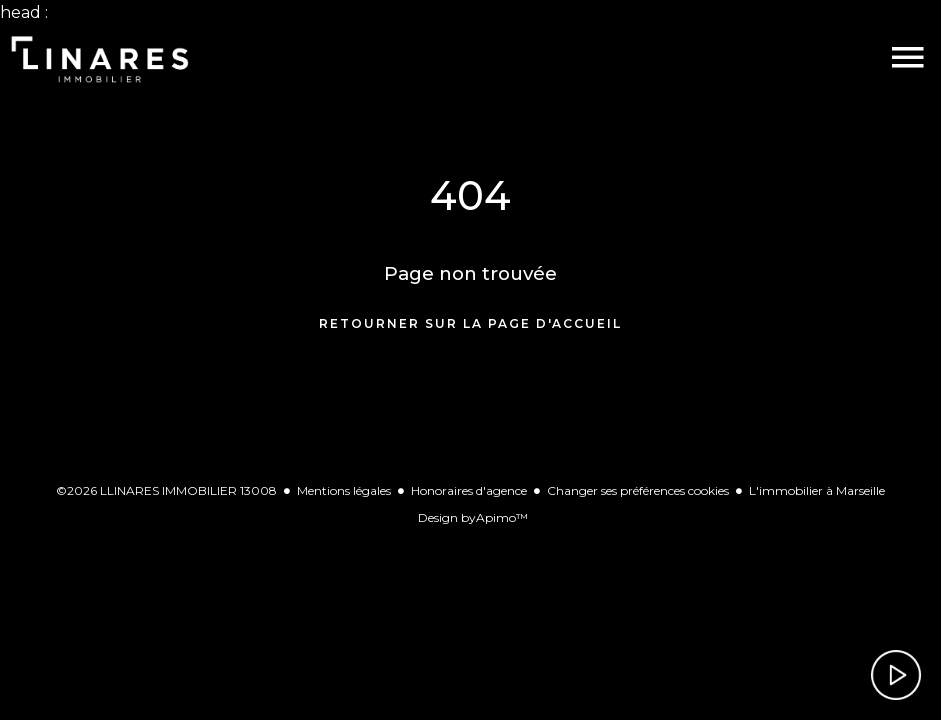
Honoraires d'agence (469, 490)
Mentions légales (344, 490)
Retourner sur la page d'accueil (470, 323)
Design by (473, 517)
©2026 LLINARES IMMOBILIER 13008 (166, 490)
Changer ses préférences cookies (638, 490)
